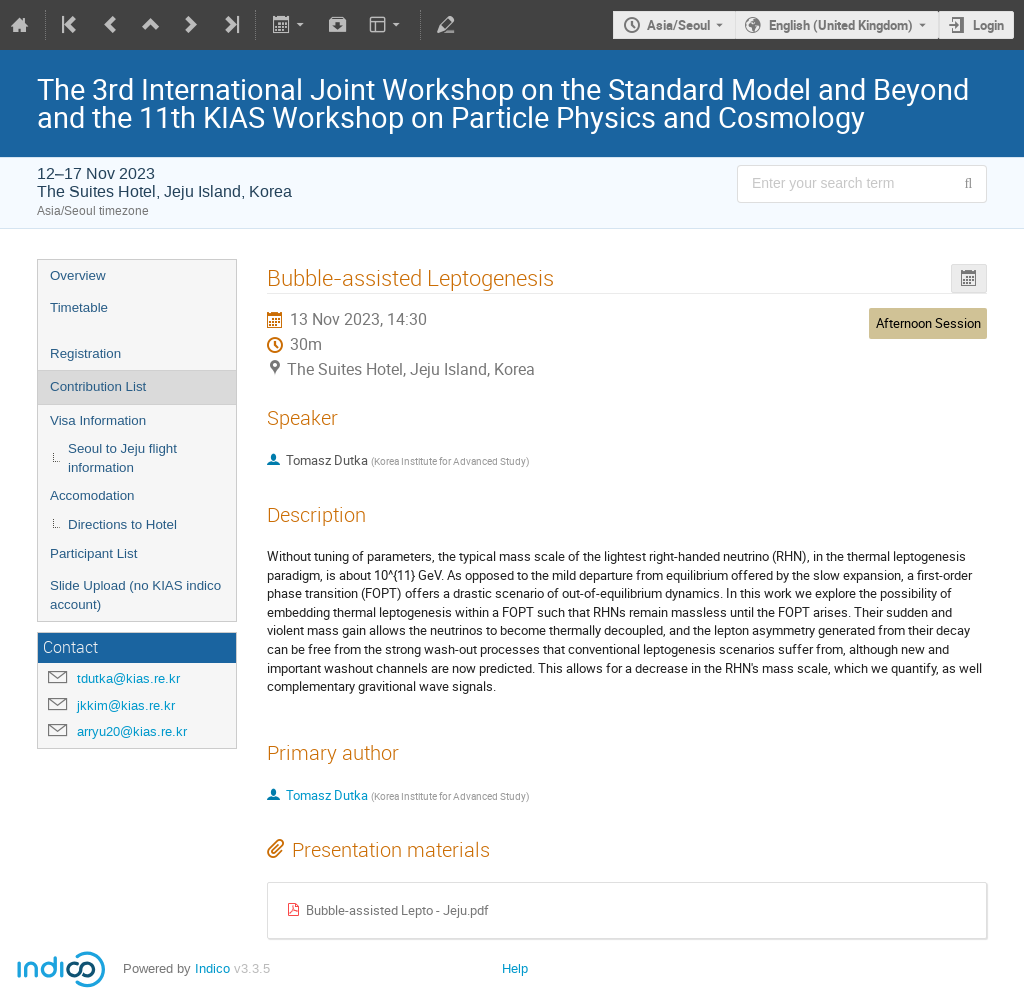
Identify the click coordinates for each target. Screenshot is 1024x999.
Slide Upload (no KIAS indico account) (135, 595)
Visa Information (98, 420)
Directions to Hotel (122, 524)
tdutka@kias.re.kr (128, 678)
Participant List (93, 553)
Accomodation (92, 495)
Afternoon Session (928, 323)
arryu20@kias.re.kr (132, 731)
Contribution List (98, 386)
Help (515, 968)
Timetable (79, 307)
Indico (212, 968)
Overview (78, 275)
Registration (85, 353)
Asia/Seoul (678, 25)
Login (988, 25)
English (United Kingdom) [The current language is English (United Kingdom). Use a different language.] (841, 25)
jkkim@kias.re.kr (126, 705)
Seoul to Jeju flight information (122, 458)
